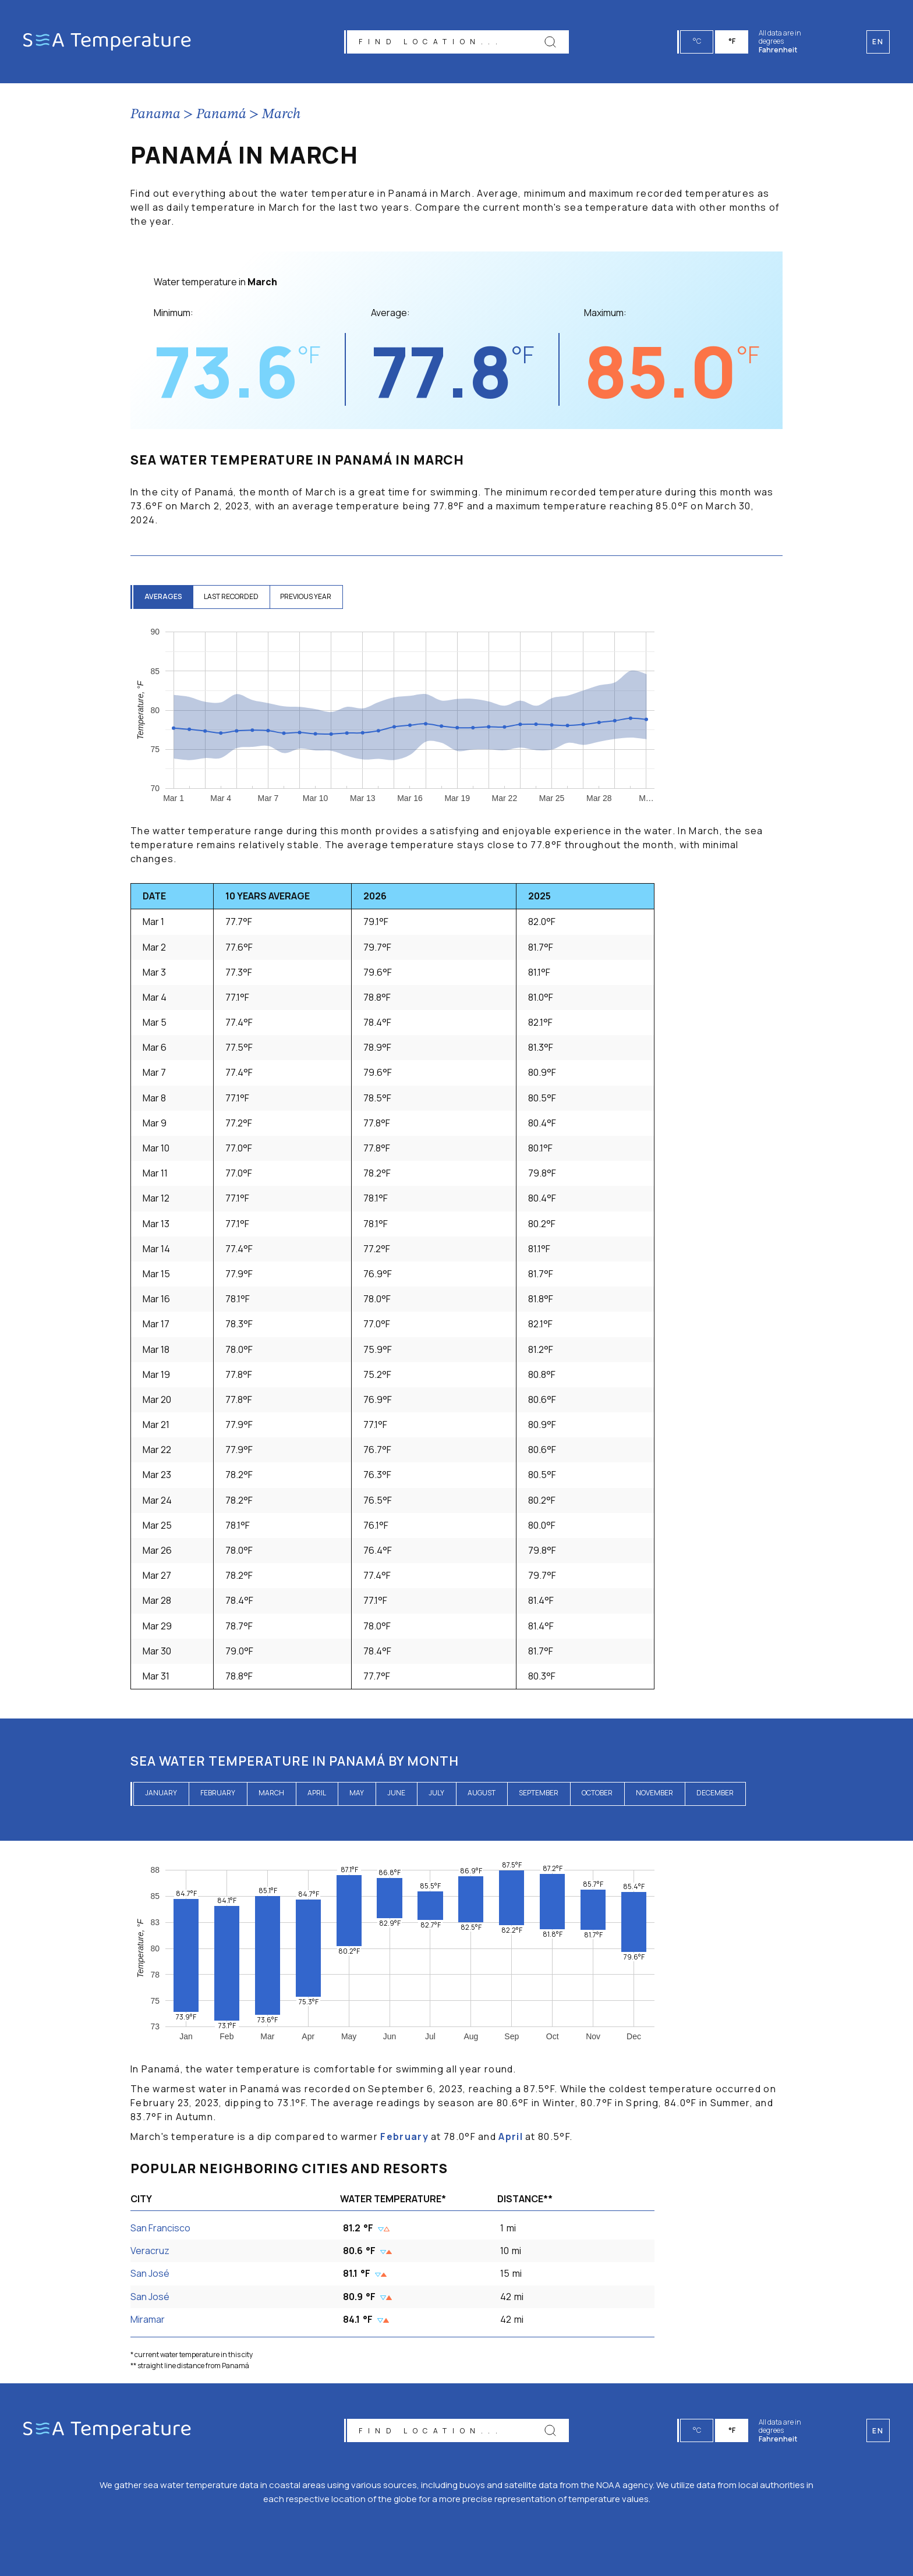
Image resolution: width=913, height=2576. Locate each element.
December (715, 1793)
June (396, 1793)
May (356, 1793)
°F (732, 41)
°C (697, 41)
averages (164, 596)
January (161, 1793)
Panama (155, 115)
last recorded (233, 596)
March (281, 115)
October (597, 1793)
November (654, 1793)
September (538, 1793)
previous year (309, 596)
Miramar (147, 2319)
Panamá (221, 115)
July (436, 1793)
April (316, 1793)
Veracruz (149, 2250)
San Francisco (160, 2227)
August (482, 1793)
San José (149, 2273)
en (877, 2431)
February (217, 1793)
